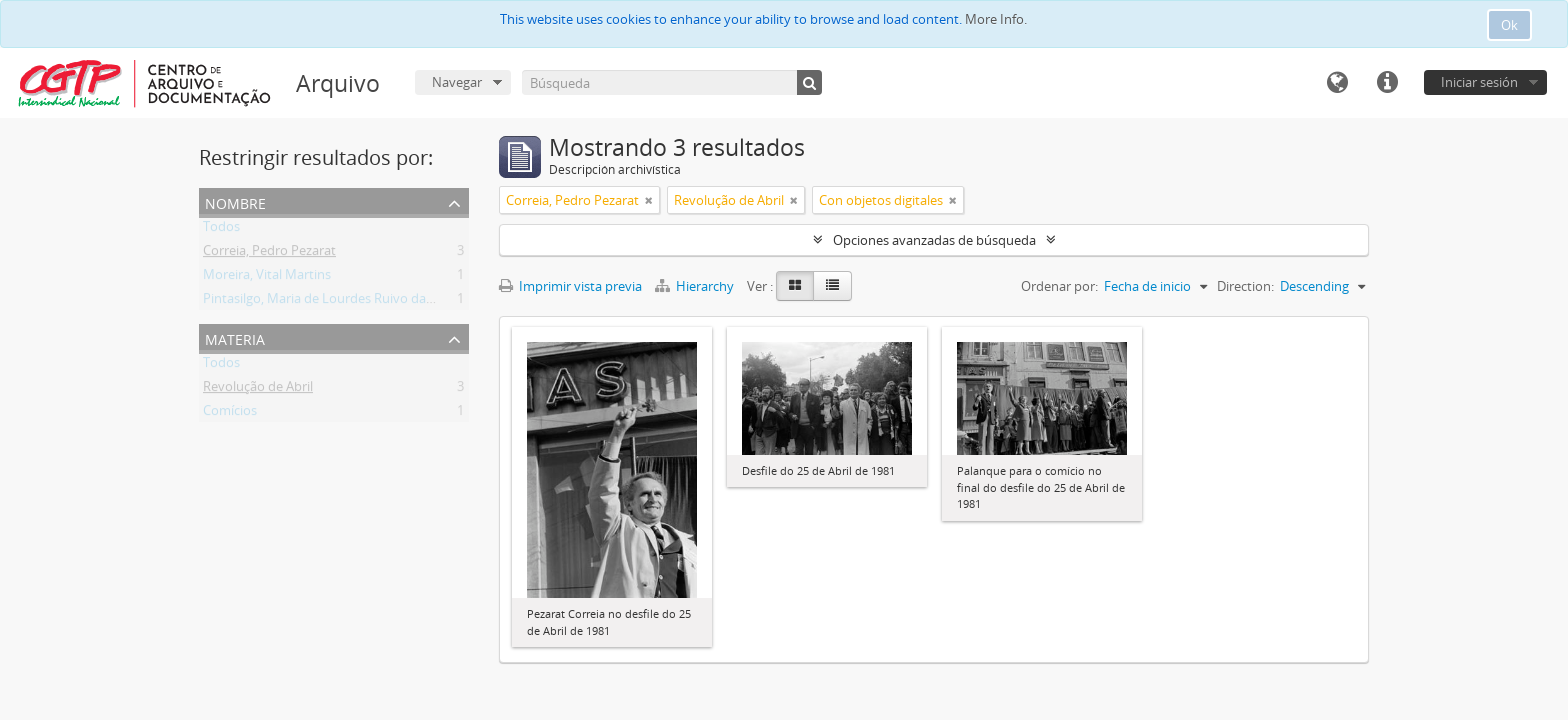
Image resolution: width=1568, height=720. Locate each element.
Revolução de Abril (258, 390)
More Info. (996, 19)
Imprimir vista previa (570, 286)
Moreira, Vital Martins (267, 278)
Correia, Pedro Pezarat (269, 254)
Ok (1509, 25)
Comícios (230, 414)
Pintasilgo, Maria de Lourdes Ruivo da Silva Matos (350, 302)
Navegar (457, 82)
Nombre (235, 201)
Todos (221, 230)
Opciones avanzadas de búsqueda (934, 240)
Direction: (1245, 286)
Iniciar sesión (1479, 82)
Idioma (1337, 83)
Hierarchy (696, 286)
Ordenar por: (1059, 286)
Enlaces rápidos (1387, 83)
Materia (235, 337)
